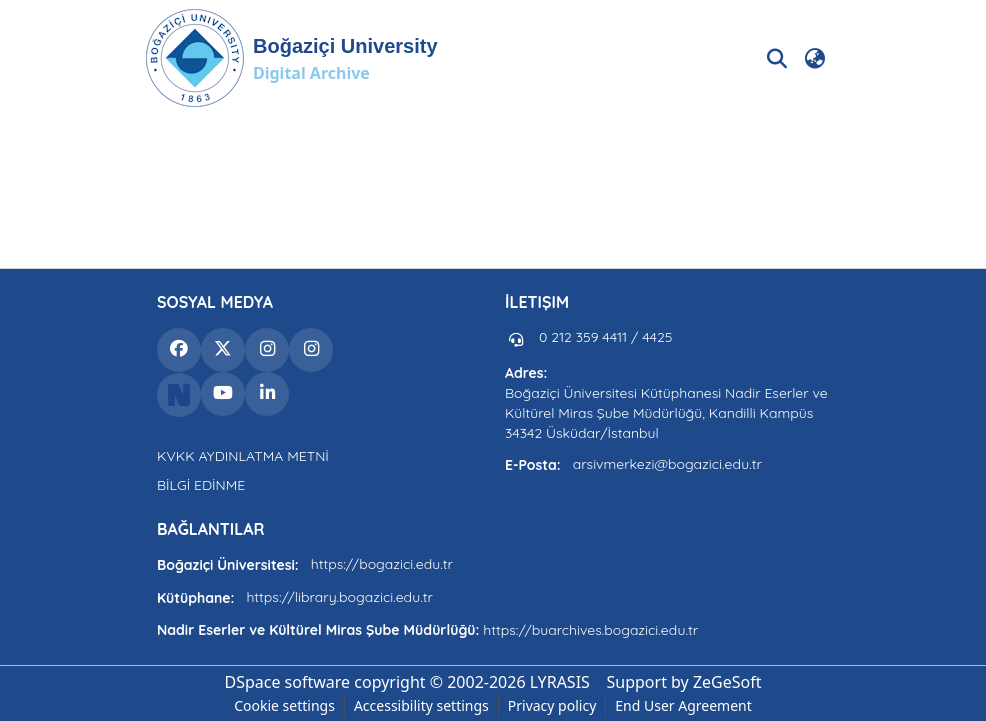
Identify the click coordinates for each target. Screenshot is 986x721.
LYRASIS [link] (560, 682)
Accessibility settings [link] (421, 705)
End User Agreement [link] (683, 705)
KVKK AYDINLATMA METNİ (243, 456)
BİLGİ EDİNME (201, 485)
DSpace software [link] (287, 682)
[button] (291, 58)
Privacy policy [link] (552, 705)
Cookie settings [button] (284, 705)
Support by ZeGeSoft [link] (684, 682)
